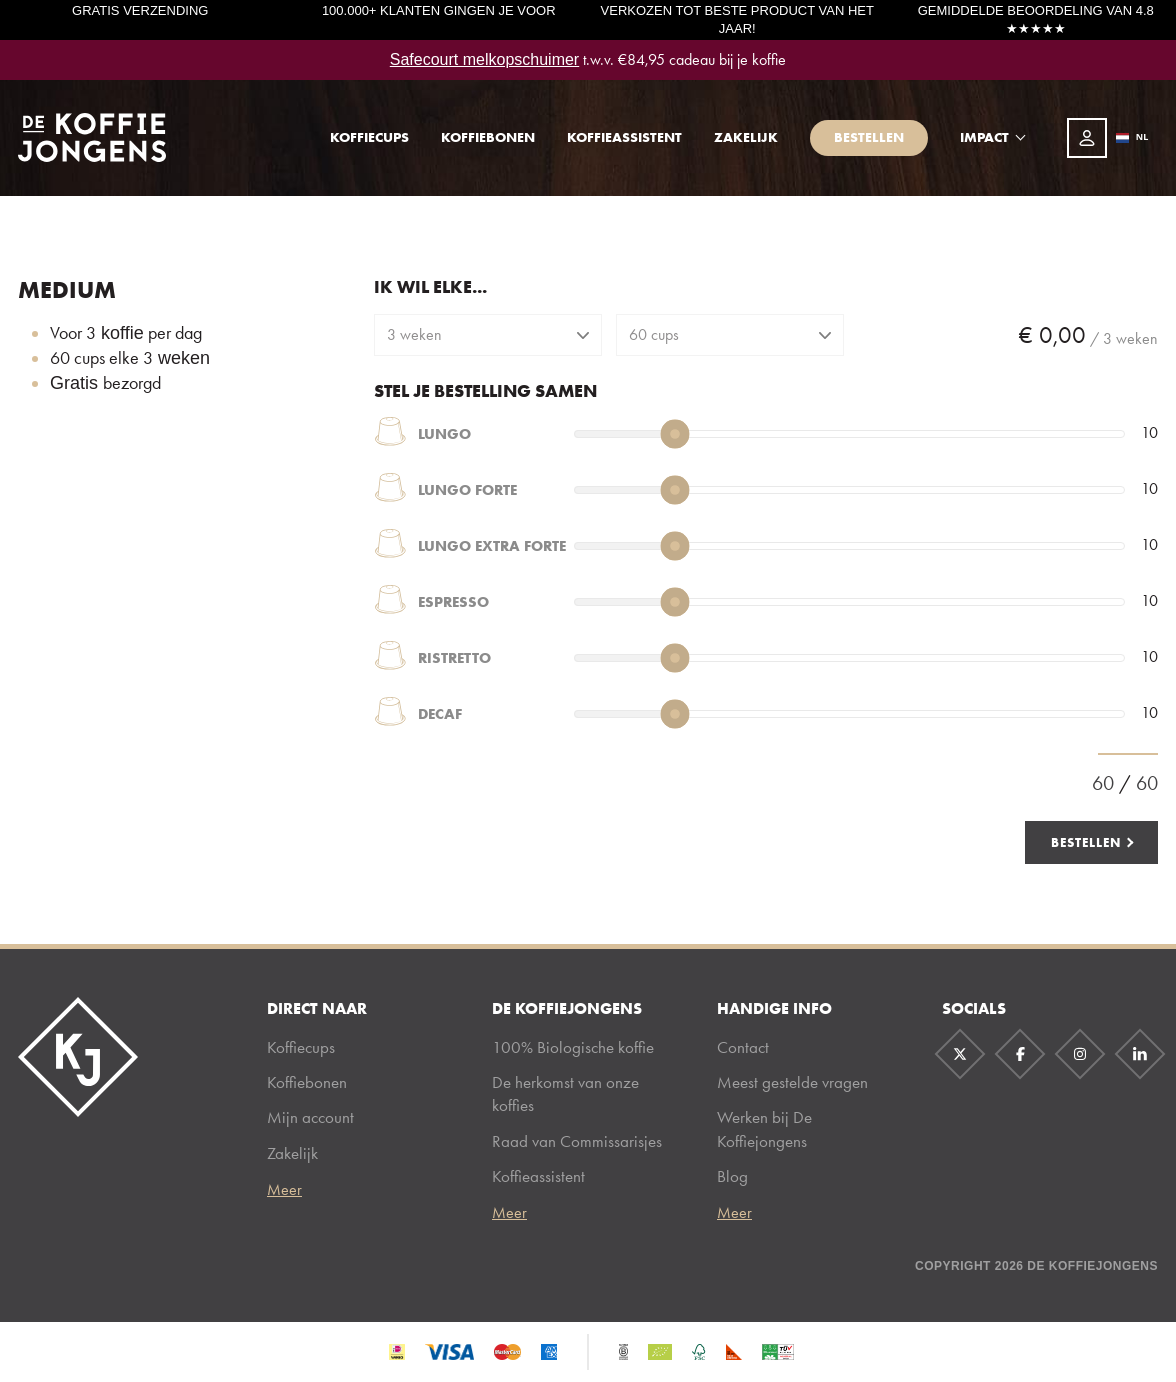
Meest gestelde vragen (792, 1082)
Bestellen (869, 137)
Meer (284, 1190)
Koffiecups (369, 137)
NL (1132, 137)
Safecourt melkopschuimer (484, 59)
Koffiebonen (488, 137)
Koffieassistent (624, 137)
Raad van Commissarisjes (577, 1141)
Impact (984, 137)
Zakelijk (746, 137)
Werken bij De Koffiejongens (764, 1128)
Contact (743, 1047)
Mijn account (310, 1117)
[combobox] (1132, 138)
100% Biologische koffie (573, 1047)
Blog (732, 1176)
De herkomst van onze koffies (565, 1093)
